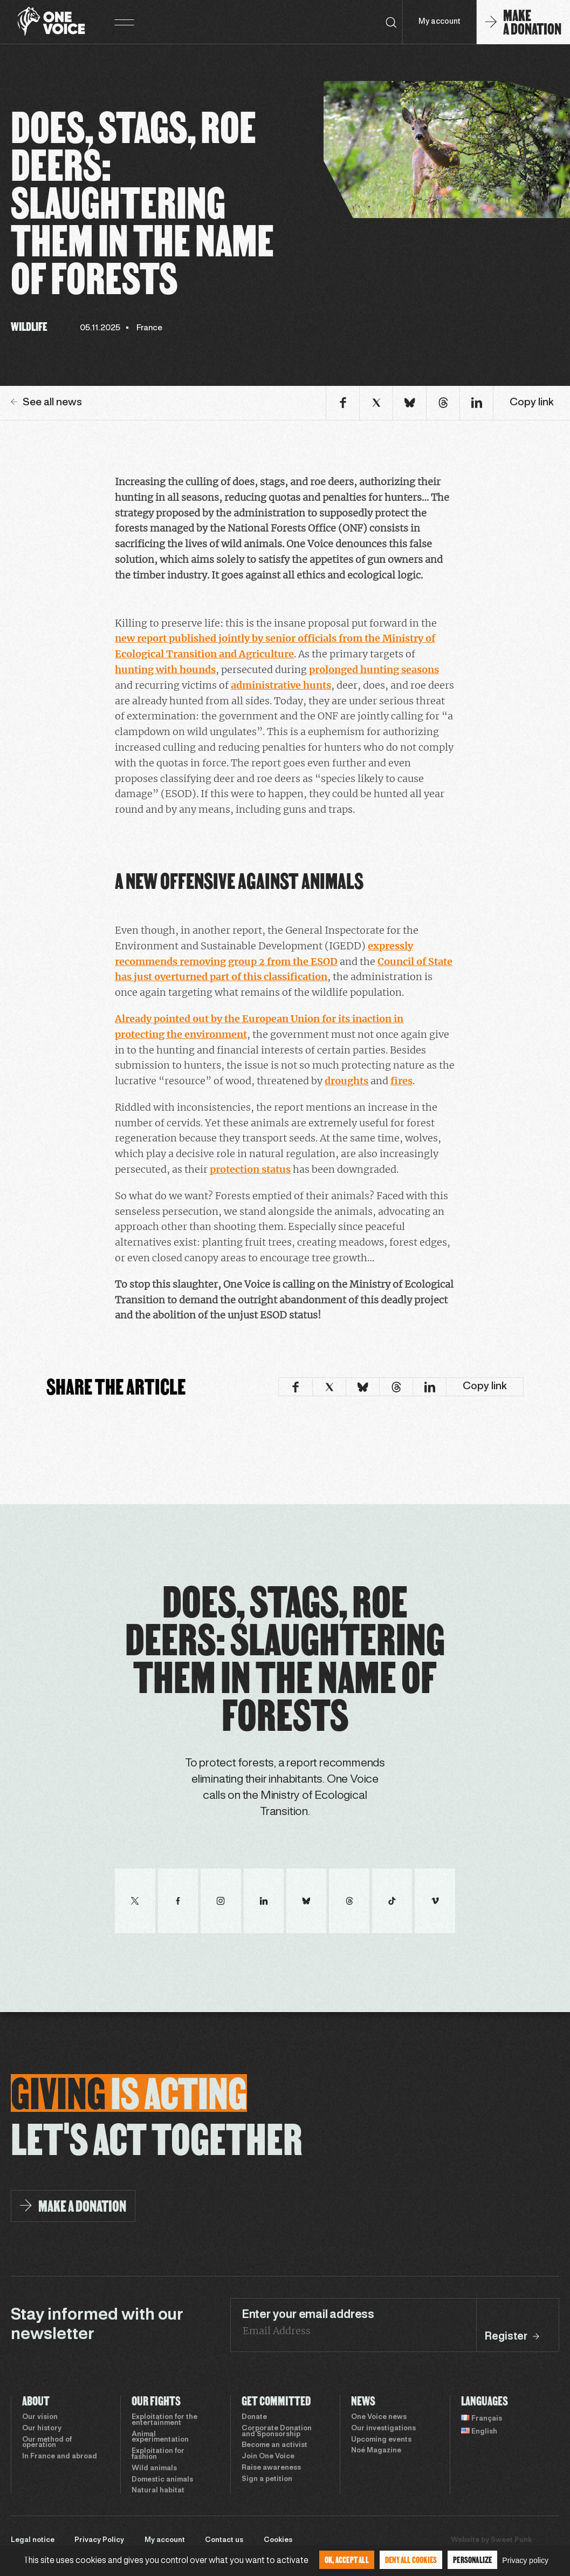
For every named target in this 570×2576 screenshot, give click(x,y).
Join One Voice (268, 2456)
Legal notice (32, 2540)
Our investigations (383, 2428)
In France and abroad (59, 2456)
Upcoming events (381, 2440)
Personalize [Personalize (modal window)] (472, 2559)
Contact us (224, 2540)
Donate (254, 2417)
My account (439, 21)
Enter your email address (308, 2314)
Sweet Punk (511, 2540)
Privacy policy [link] (525, 2560)
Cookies (278, 2540)
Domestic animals (162, 2480)
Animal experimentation (160, 2437)
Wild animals (154, 2468)
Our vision (40, 2417)
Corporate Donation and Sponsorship (277, 2431)
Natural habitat (158, 2490)
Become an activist (274, 2445)
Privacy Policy (99, 2540)
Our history (41, 2428)
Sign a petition (267, 2479)
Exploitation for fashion (158, 2454)
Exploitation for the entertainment (164, 2420)
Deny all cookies (411, 2559)
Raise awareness (271, 2468)
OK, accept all (347, 2559)
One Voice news (379, 2417)
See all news (46, 402)
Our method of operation (47, 2443)
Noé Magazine (376, 2451)
